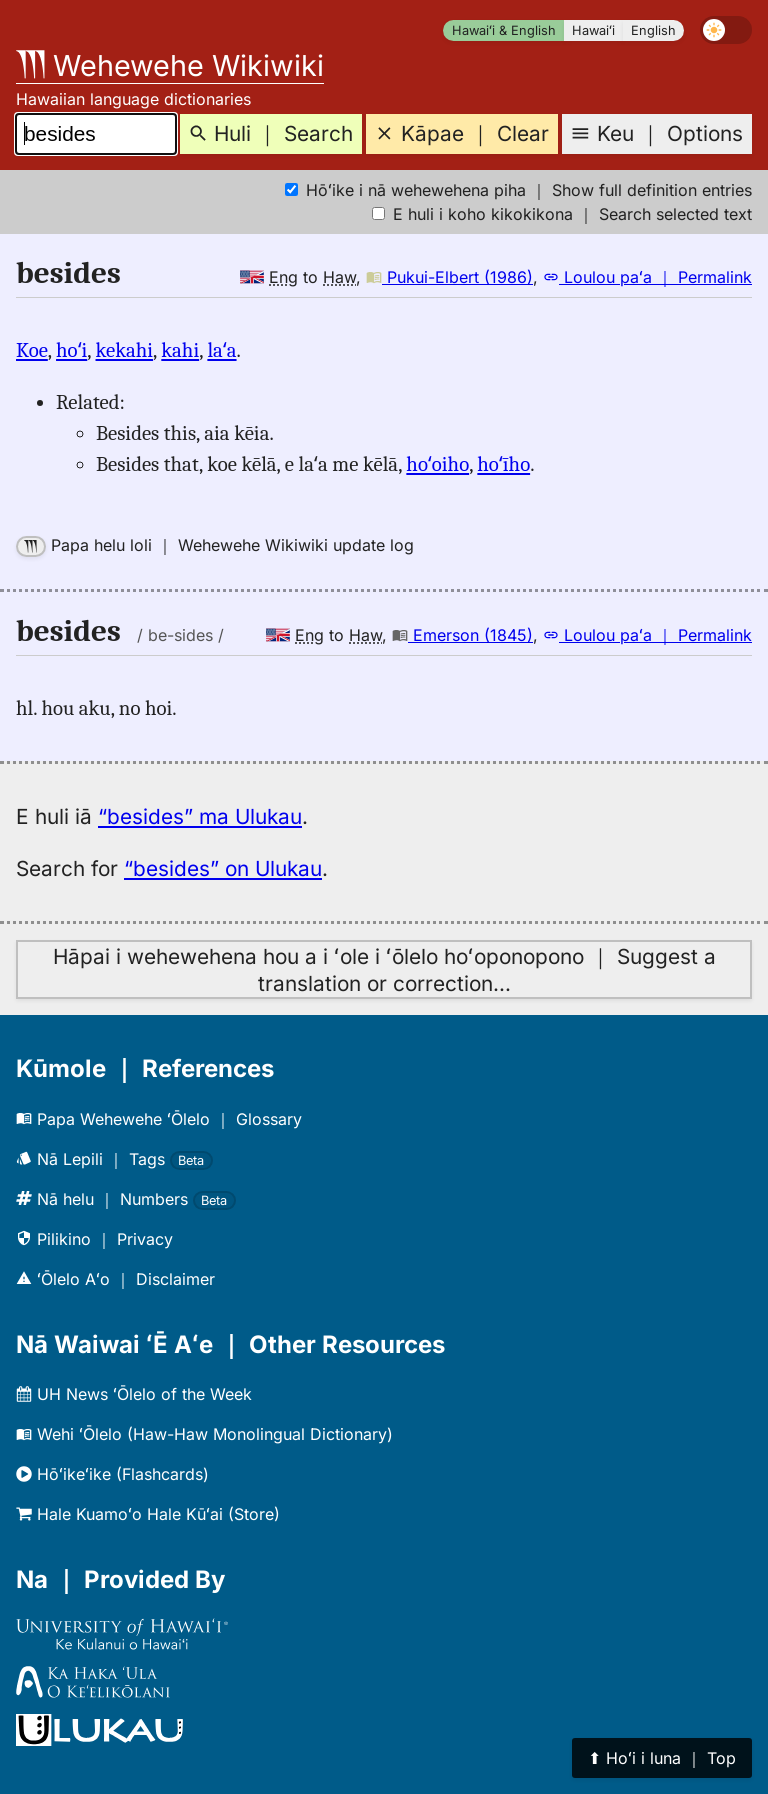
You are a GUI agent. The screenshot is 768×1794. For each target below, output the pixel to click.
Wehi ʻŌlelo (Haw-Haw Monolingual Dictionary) (204, 1434)
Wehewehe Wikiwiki (170, 65)
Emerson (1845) (462, 635)
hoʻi (71, 350)
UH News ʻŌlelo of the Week (134, 1394)
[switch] (726, 30)
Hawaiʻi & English (504, 30)
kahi (180, 350)
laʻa (221, 350)
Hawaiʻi (593, 30)
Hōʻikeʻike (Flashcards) (112, 1474)
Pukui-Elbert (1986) (449, 277)
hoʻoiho (437, 464)
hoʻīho (503, 464)
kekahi (125, 350)
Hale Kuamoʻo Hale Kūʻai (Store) (148, 1514)
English (653, 30)
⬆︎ (662, 1758)
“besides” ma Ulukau (200, 816)
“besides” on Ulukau (223, 868)
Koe (32, 350)
